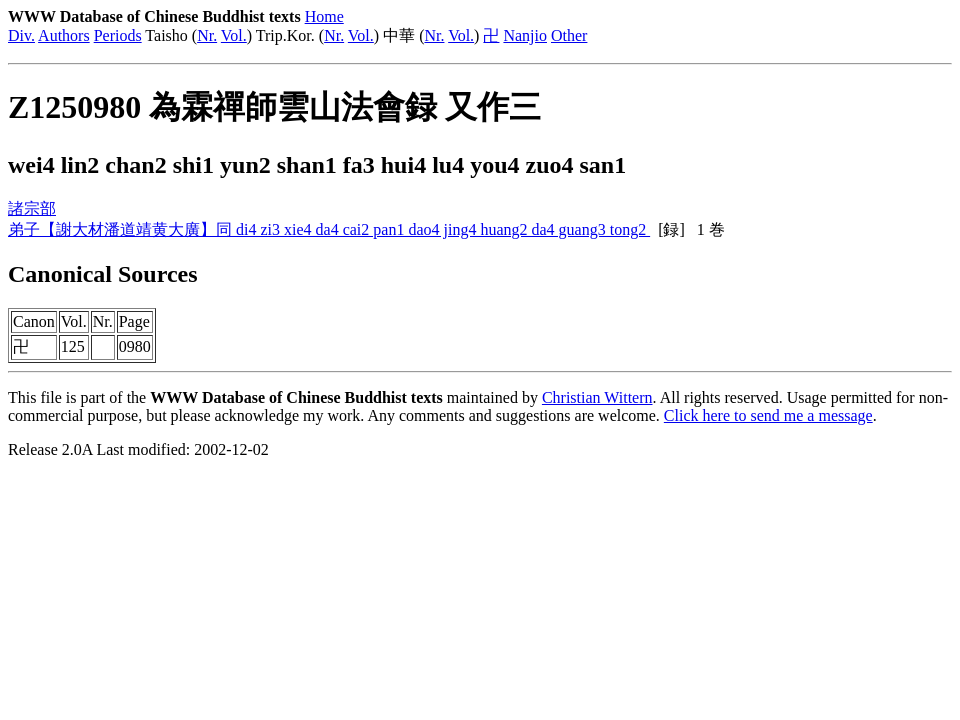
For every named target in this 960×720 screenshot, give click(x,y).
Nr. (207, 35)
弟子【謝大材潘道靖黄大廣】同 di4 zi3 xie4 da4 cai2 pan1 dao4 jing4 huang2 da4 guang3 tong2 (329, 229)
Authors (64, 35)
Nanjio (525, 35)
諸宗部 (32, 208)
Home (324, 16)
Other (569, 35)
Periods (118, 35)
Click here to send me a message (768, 415)
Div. (21, 35)
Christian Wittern (597, 397)
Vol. (234, 35)
